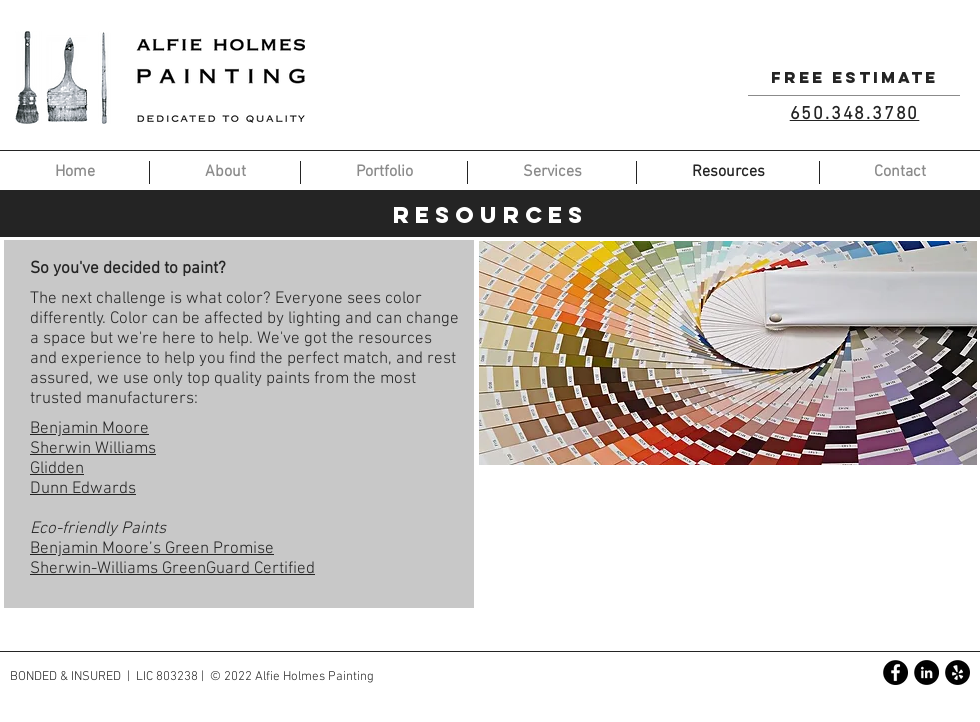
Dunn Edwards (83, 489)
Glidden (57, 469)
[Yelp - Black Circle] (957, 672)
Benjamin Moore (89, 429)
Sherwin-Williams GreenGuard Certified (172, 569)
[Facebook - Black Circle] (895, 672)
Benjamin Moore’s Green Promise (152, 549)
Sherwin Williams (93, 449)
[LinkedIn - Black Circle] (926, 672)
